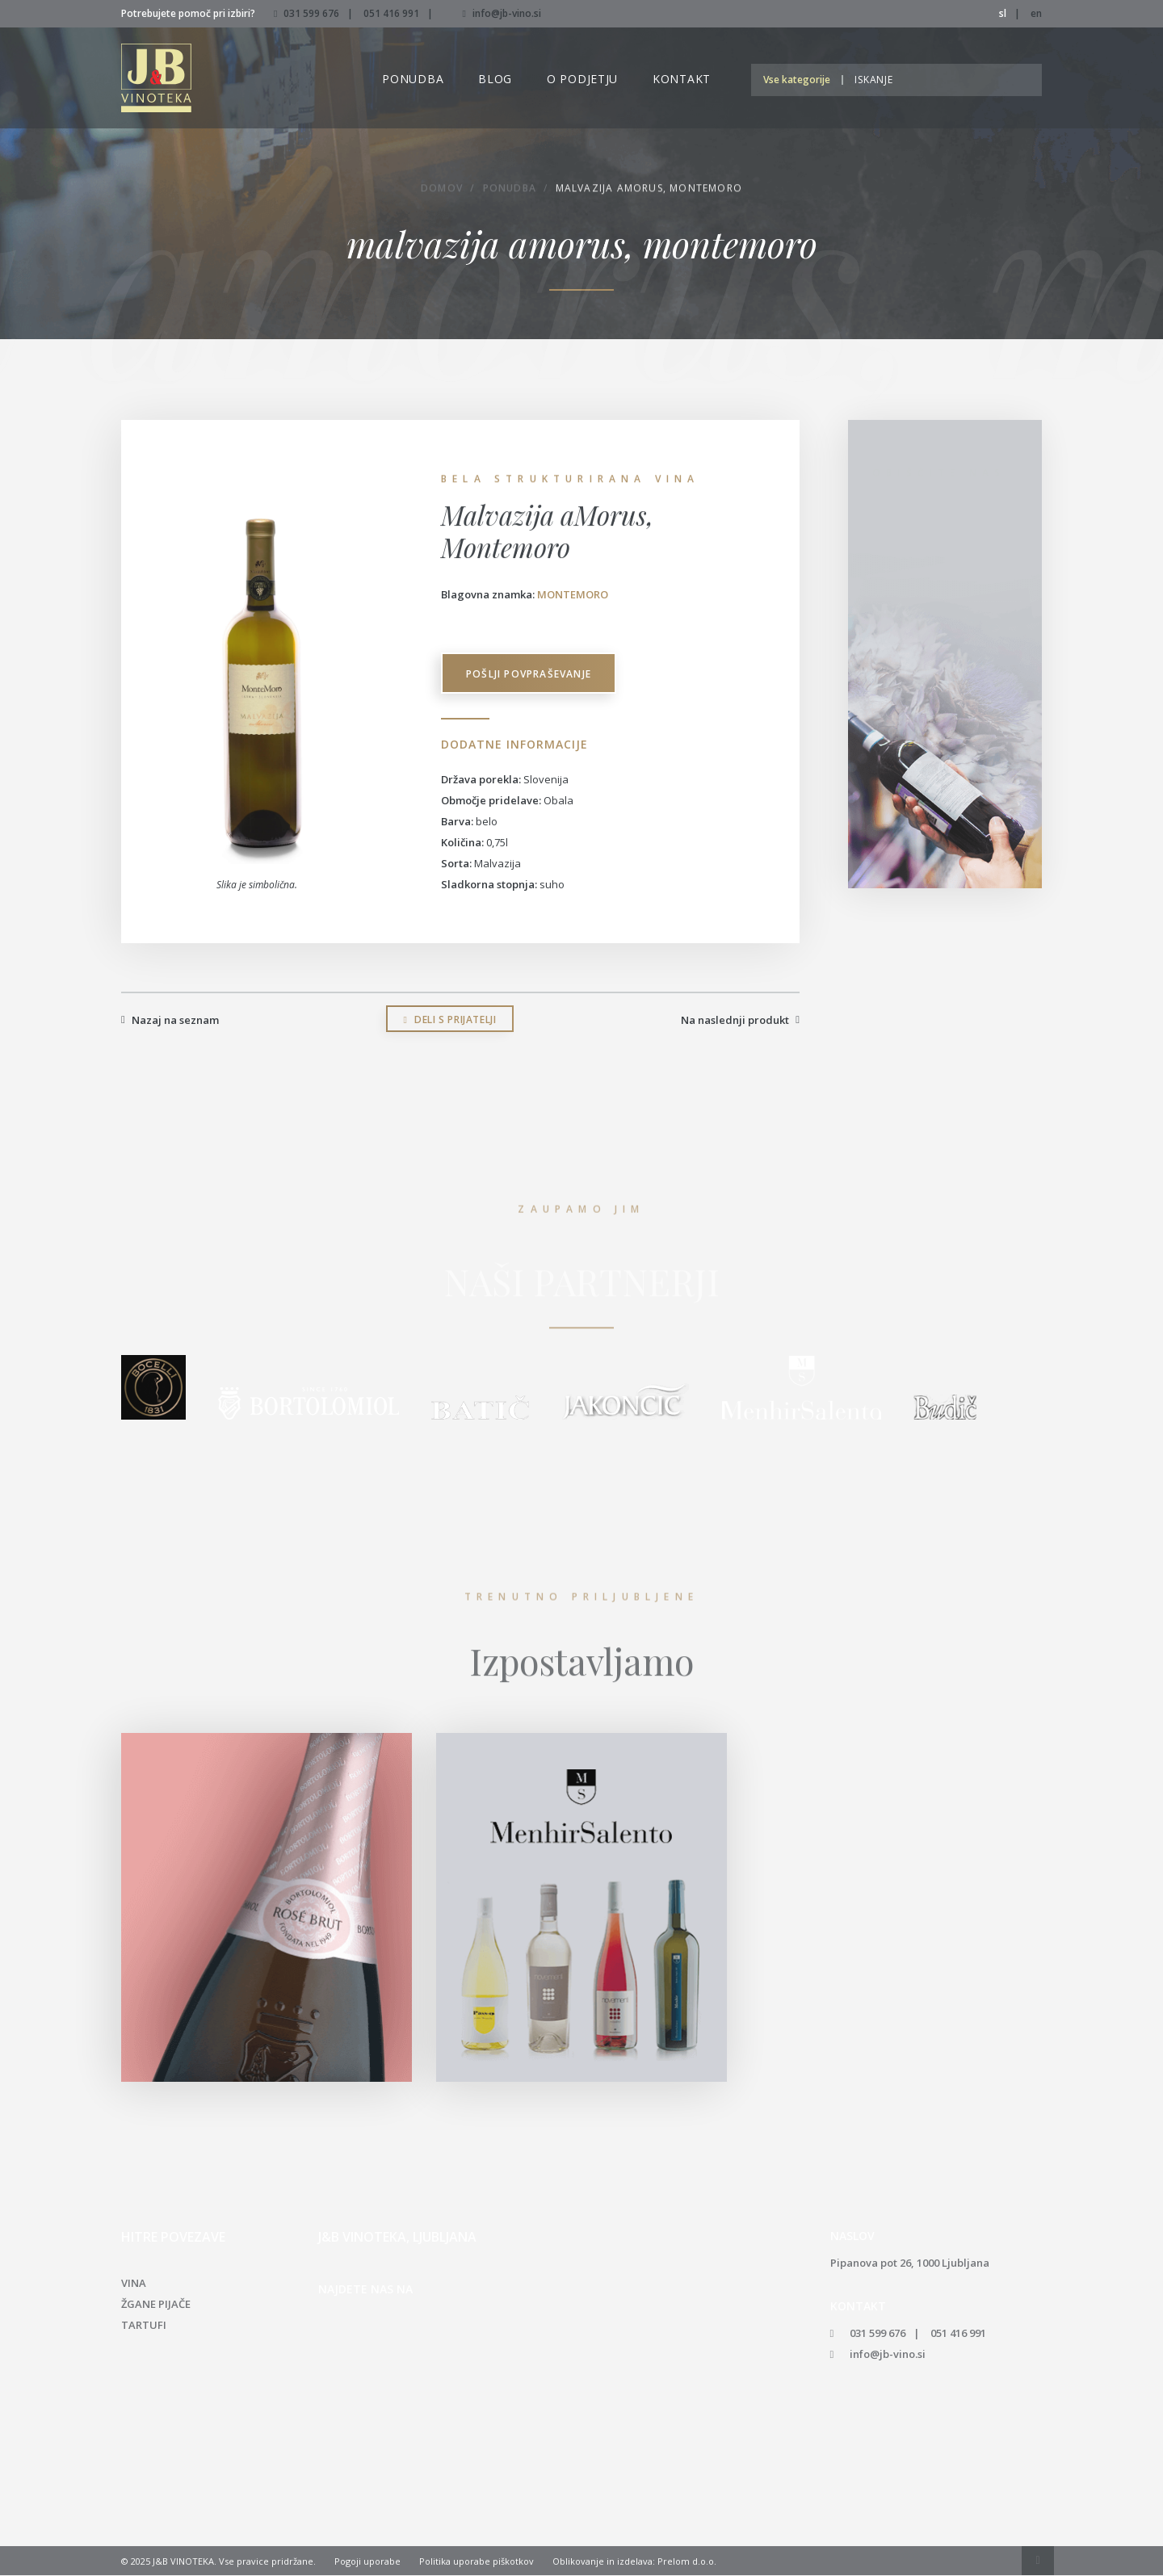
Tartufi (143, 2325)
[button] (800, 79)
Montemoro (572, 594)
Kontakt (682, 78)
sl (1002, 13)
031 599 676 (311, 13)
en (1036, 13)
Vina (133, 2283)
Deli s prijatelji (450, 1020)
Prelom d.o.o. (686, 2562)
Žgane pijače (156, 2304)
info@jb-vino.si (501, 13)
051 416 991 (391, 13)
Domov (442, 190)
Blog (495, 78)
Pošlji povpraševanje (529, 675)
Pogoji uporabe (367, 2562)
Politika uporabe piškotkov (476, 2562)
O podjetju (582, 78)
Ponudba (412, 78)
